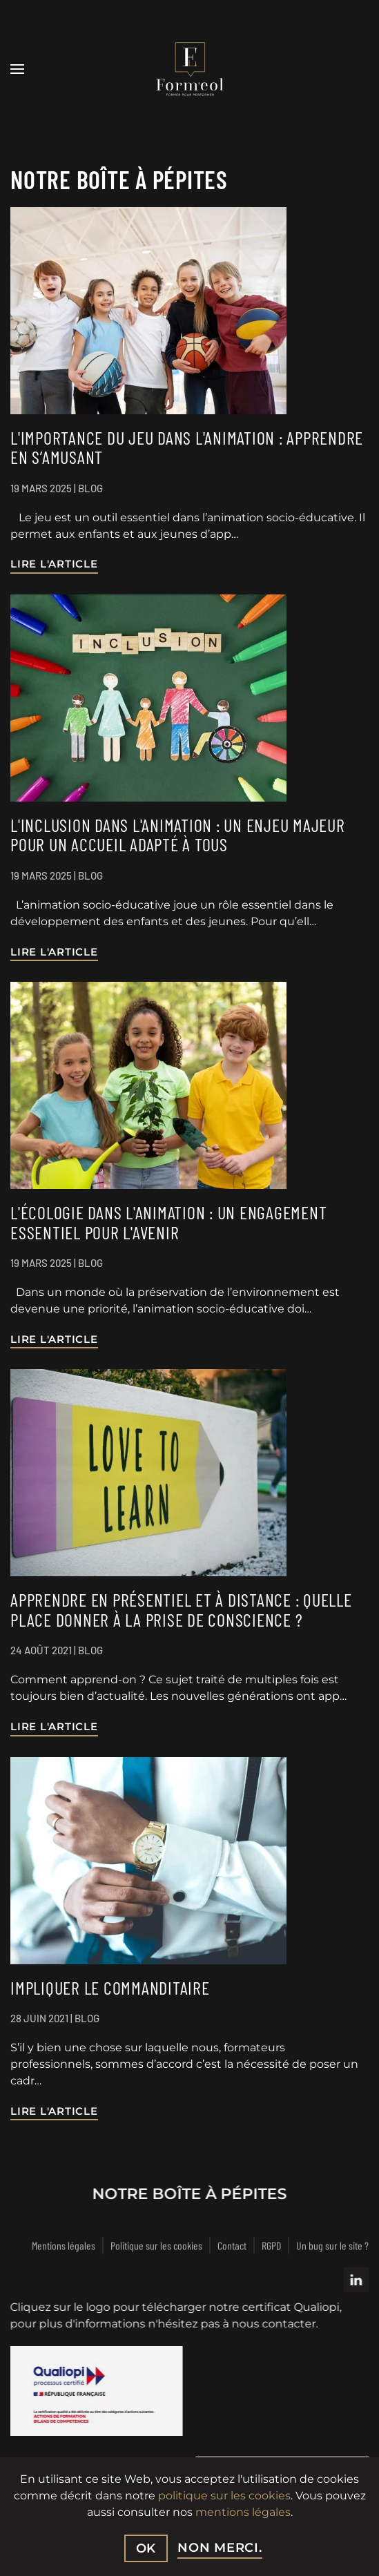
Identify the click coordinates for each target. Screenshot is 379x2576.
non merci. (219, 2547)
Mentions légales (63, 2247)
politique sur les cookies (224, 2495)
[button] (17, 69)
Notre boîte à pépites (187, 2194)
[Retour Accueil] (189, 69)
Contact (231, 2247)
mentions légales (243, 2512)
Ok (146, 2548)
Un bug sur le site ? (332, 2247)
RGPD (271, 2247)
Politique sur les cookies (156, 2247)
